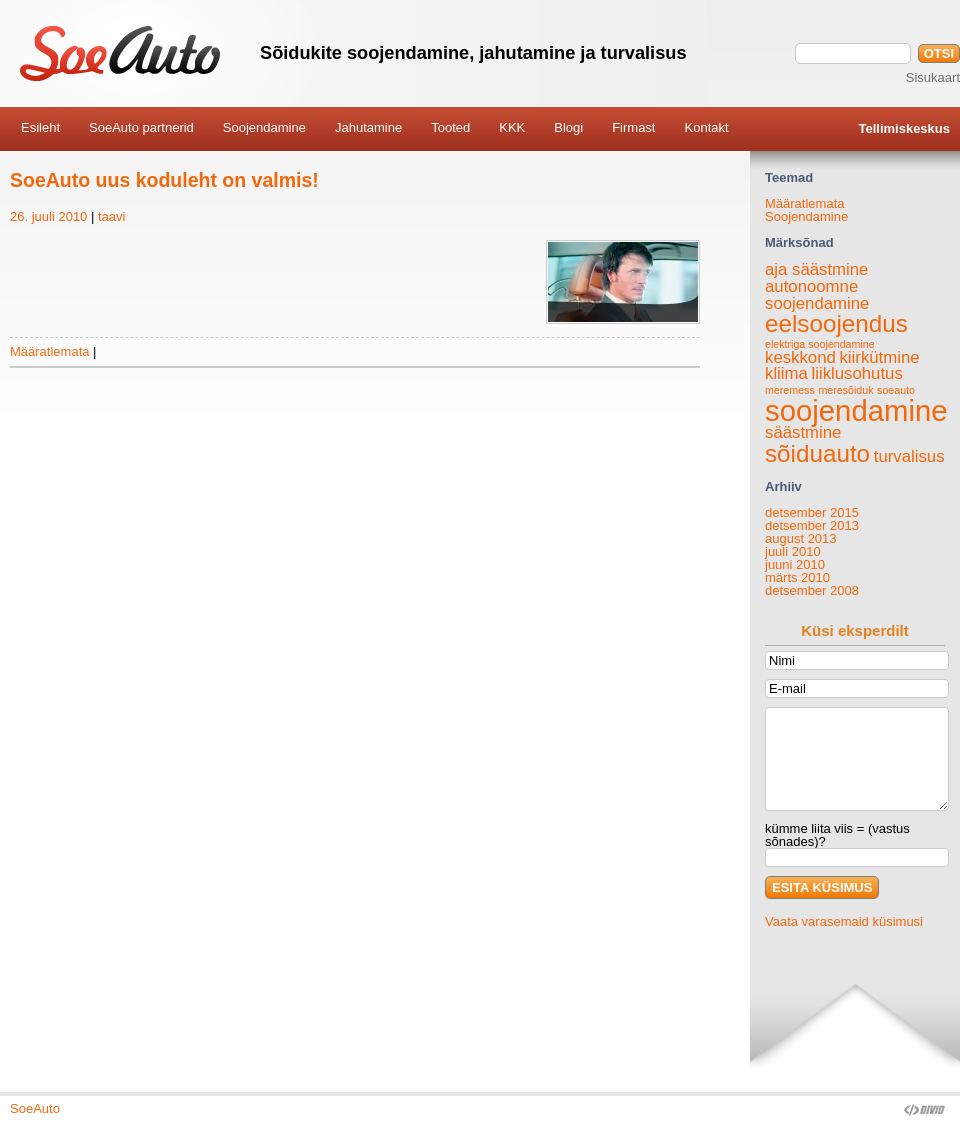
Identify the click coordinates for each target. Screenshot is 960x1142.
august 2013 (801, 538)
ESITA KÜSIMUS (822, 887)
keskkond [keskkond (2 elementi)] (800, 357)
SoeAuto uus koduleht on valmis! (164, 180)
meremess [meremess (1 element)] (790, 390)
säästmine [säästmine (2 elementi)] (803, 432)
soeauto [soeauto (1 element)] (896, 390)
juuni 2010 (795, 564)
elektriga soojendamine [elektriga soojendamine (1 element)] (820, 344)
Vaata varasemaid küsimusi (844, 921)
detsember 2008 (812, 590)
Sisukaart (933, 77)
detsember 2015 (812, 512)
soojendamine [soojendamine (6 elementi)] (856, 410)
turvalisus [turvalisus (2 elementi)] (909, 456)
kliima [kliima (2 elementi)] (786, 373)
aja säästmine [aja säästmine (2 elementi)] (816, 269)
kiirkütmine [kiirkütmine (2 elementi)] (879, 357)
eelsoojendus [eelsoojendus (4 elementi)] (836, 323)
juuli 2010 (793, 551)
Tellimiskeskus (904, 128)
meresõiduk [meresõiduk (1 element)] (845, 390)
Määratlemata (49, 351)
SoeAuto (35, 1108)
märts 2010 (797, 577)
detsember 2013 (812, 525)
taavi (111, 216)
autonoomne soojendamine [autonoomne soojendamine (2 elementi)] (817, 295)
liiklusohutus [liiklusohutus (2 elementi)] (856, 373)
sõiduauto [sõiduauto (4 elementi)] (817, 453)
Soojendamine (806, 216)
